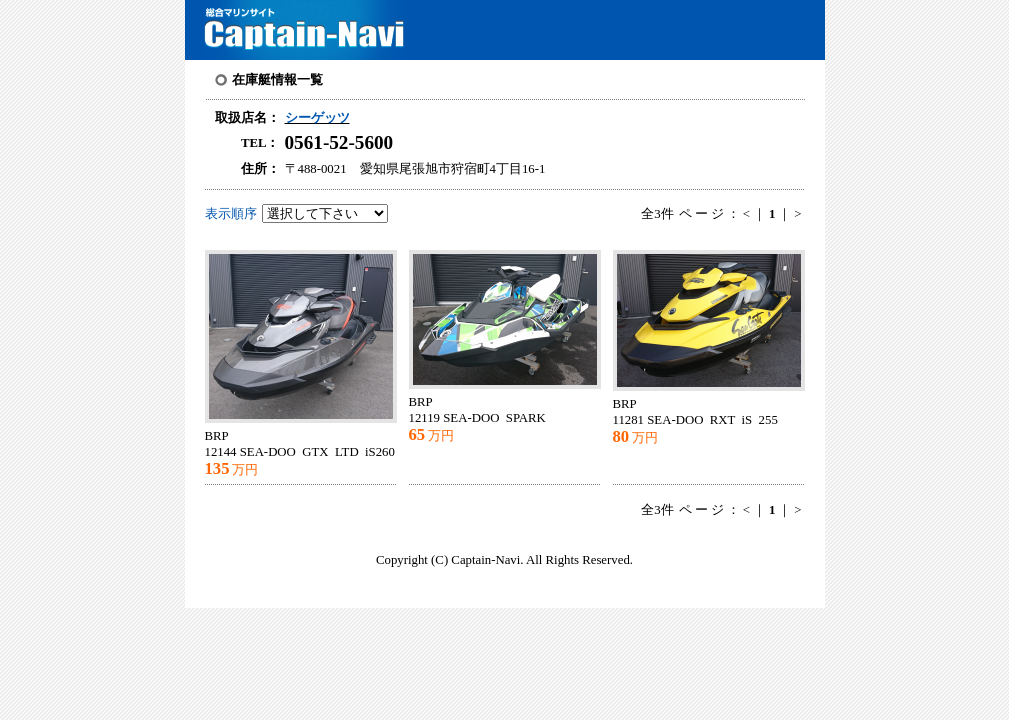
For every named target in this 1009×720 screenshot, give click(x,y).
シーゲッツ (317, 118)
